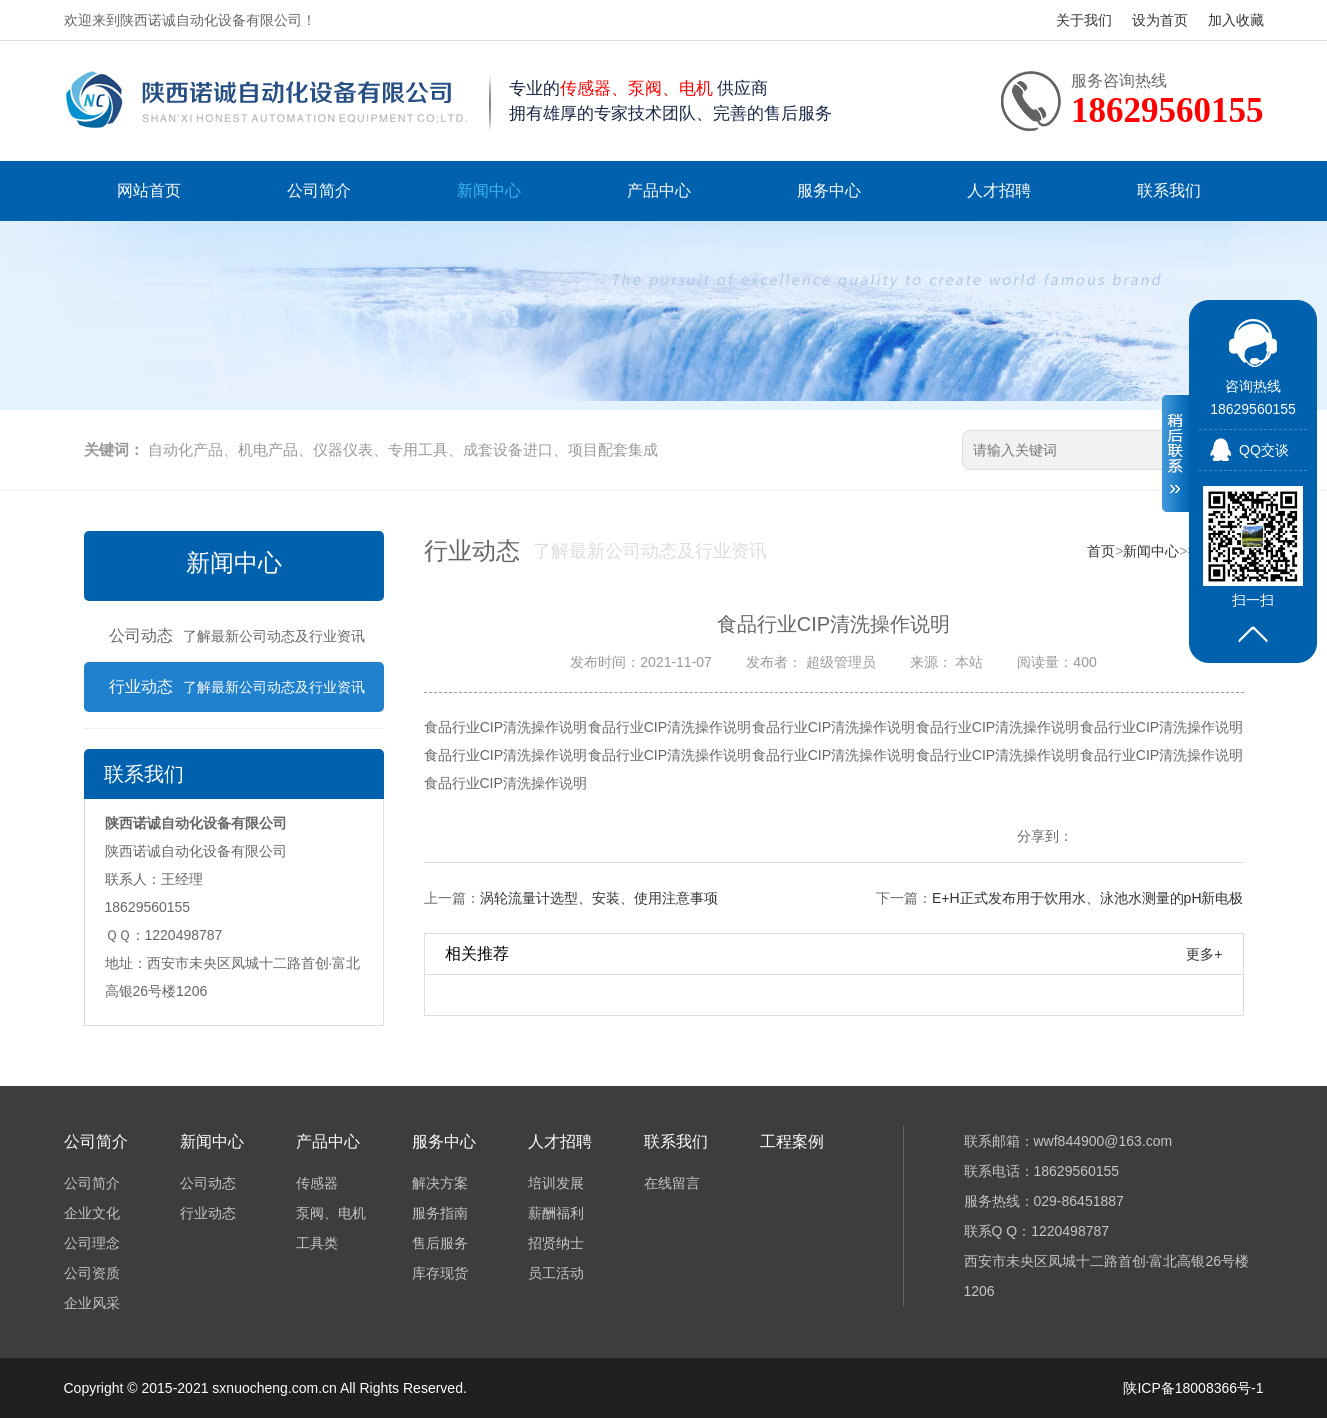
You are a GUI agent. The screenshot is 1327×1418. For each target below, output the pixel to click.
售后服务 (440, 1243)
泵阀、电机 (331, 1213)
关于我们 (1084, 20)
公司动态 (237, 635)
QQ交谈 (1264, 450)
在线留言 (672, 1183)
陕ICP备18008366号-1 (1193, 1388)
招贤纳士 (556, 1243)
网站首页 (149, 190)
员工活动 (556, 1273)
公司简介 (319, 190)
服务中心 (829, 190)
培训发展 (556, 1183)
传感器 (317, 1183)
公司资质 (92, 1273)
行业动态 (237, 686)
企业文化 (92, 1213)
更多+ (1204, 954)
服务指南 (440, 1213)
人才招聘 (999, 190)
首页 (1101, 551)
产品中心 (659, 190)
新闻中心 (489, 190)
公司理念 (92, 1243)
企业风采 (92, 1303)
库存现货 (440, 1273)
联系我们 (1169, 190)
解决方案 (440, 1183)
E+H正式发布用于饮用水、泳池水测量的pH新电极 (1088, 898)
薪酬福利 (556, 1213)
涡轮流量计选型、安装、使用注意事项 (599, 898)
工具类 (317, 1243)
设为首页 (1160, 20)
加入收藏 (1236, 20)
